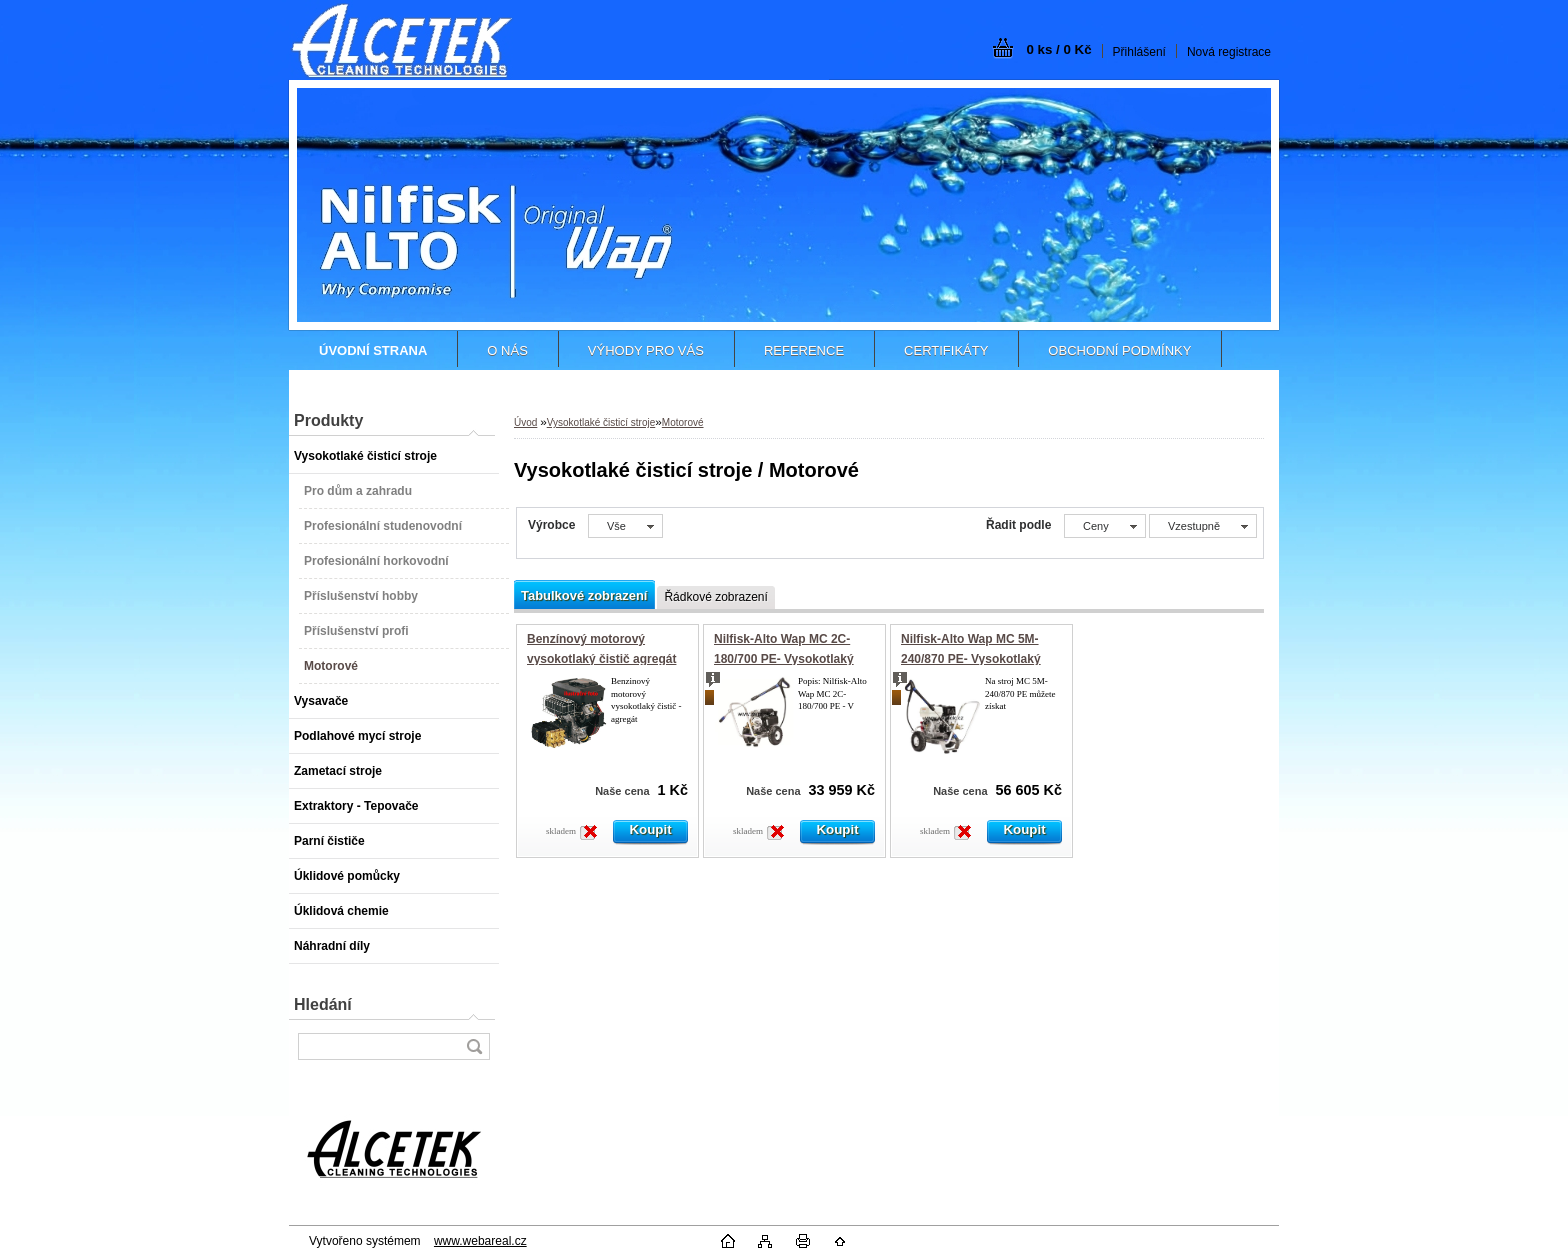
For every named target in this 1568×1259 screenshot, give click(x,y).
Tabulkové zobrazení (584, 595)
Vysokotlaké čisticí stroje (601, 422)
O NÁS (507, 350)
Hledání (323, 1004)
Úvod (525, 422)
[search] (474, 1046)
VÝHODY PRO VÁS (646, 350)
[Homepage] (373, 350)
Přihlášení (1139, 52)
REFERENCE (804, 350)
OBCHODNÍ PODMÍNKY (1119, 350)
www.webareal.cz (480, 1241)
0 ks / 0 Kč (1058, 49)
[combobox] (1105, 526)
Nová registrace (1229, 52)
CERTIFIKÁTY (946, 350)
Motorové (683, 422)
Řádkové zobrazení (715, 597)
